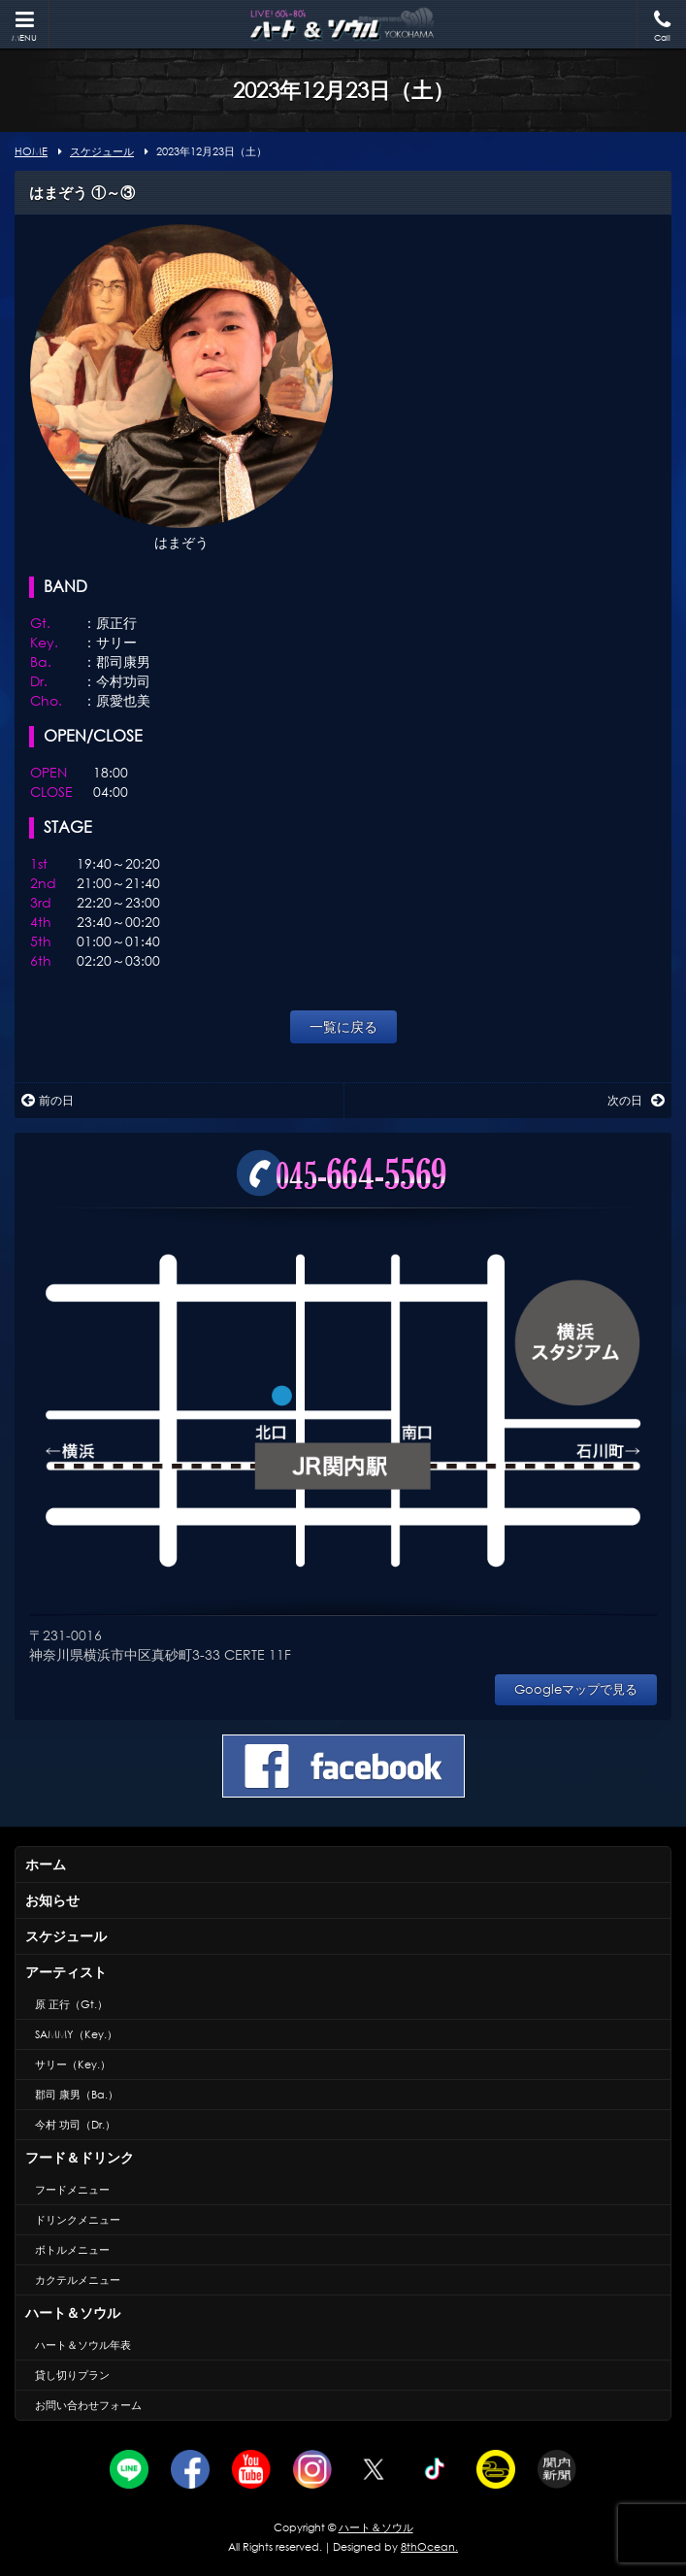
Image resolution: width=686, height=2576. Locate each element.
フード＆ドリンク (79, 2157)
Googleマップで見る (575, 1689)
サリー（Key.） (73, 2064)
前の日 (47, 1100)
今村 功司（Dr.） (75, 2124)
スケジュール (66, 1936)
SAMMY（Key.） (76, 2034)
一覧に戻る (343, 1026)
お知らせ (52, 1900)
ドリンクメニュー (77, 2220)
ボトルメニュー (72, 2250)
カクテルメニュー (77, 2280)
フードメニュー (72, 2189)
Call (661, 27)
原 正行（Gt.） (71, 2004)
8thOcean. (429, 2547)
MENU (24, 27)
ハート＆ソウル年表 (83, 2345)
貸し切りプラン (72, 2375)
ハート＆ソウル (72, 2312)
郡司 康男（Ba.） (76, 2094)
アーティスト (66, 1972)
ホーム (45, 1864)
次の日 (636, 1100)
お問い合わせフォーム (88, 2405)
